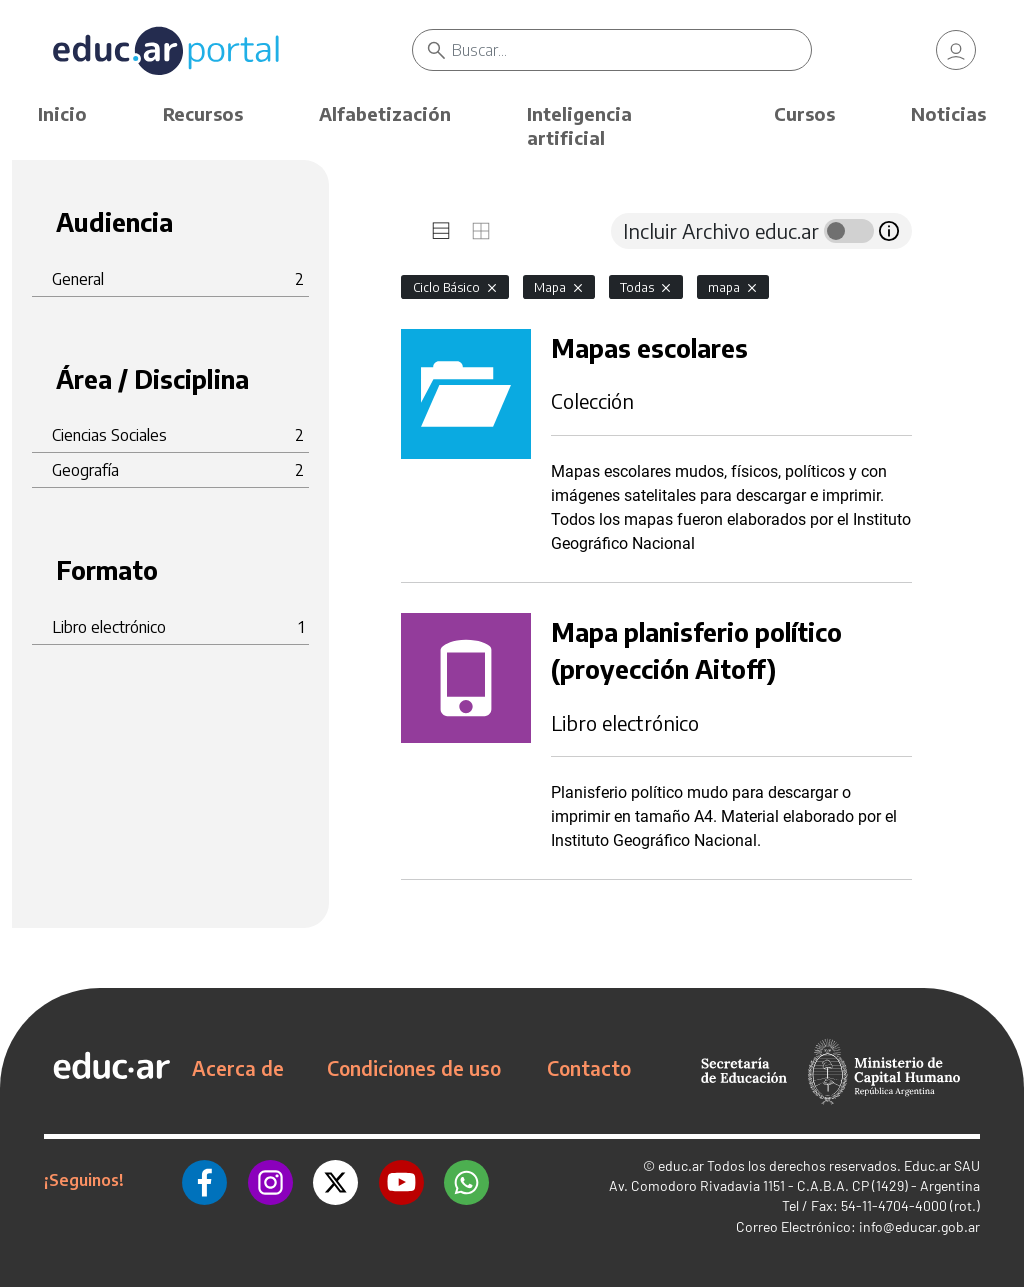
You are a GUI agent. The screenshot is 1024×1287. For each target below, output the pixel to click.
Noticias (948, 113)
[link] (956, 50)
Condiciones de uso (414, 1068)
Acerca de (238, 1068)
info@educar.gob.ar (919, 1226)
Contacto (589, 1068)
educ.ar (681, 1165)
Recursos (203, 113)
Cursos (804, 113)
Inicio (62, 113)
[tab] (441, 231)
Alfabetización (385, 113)
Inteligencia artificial (579, 125)
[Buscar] (631, 50)
